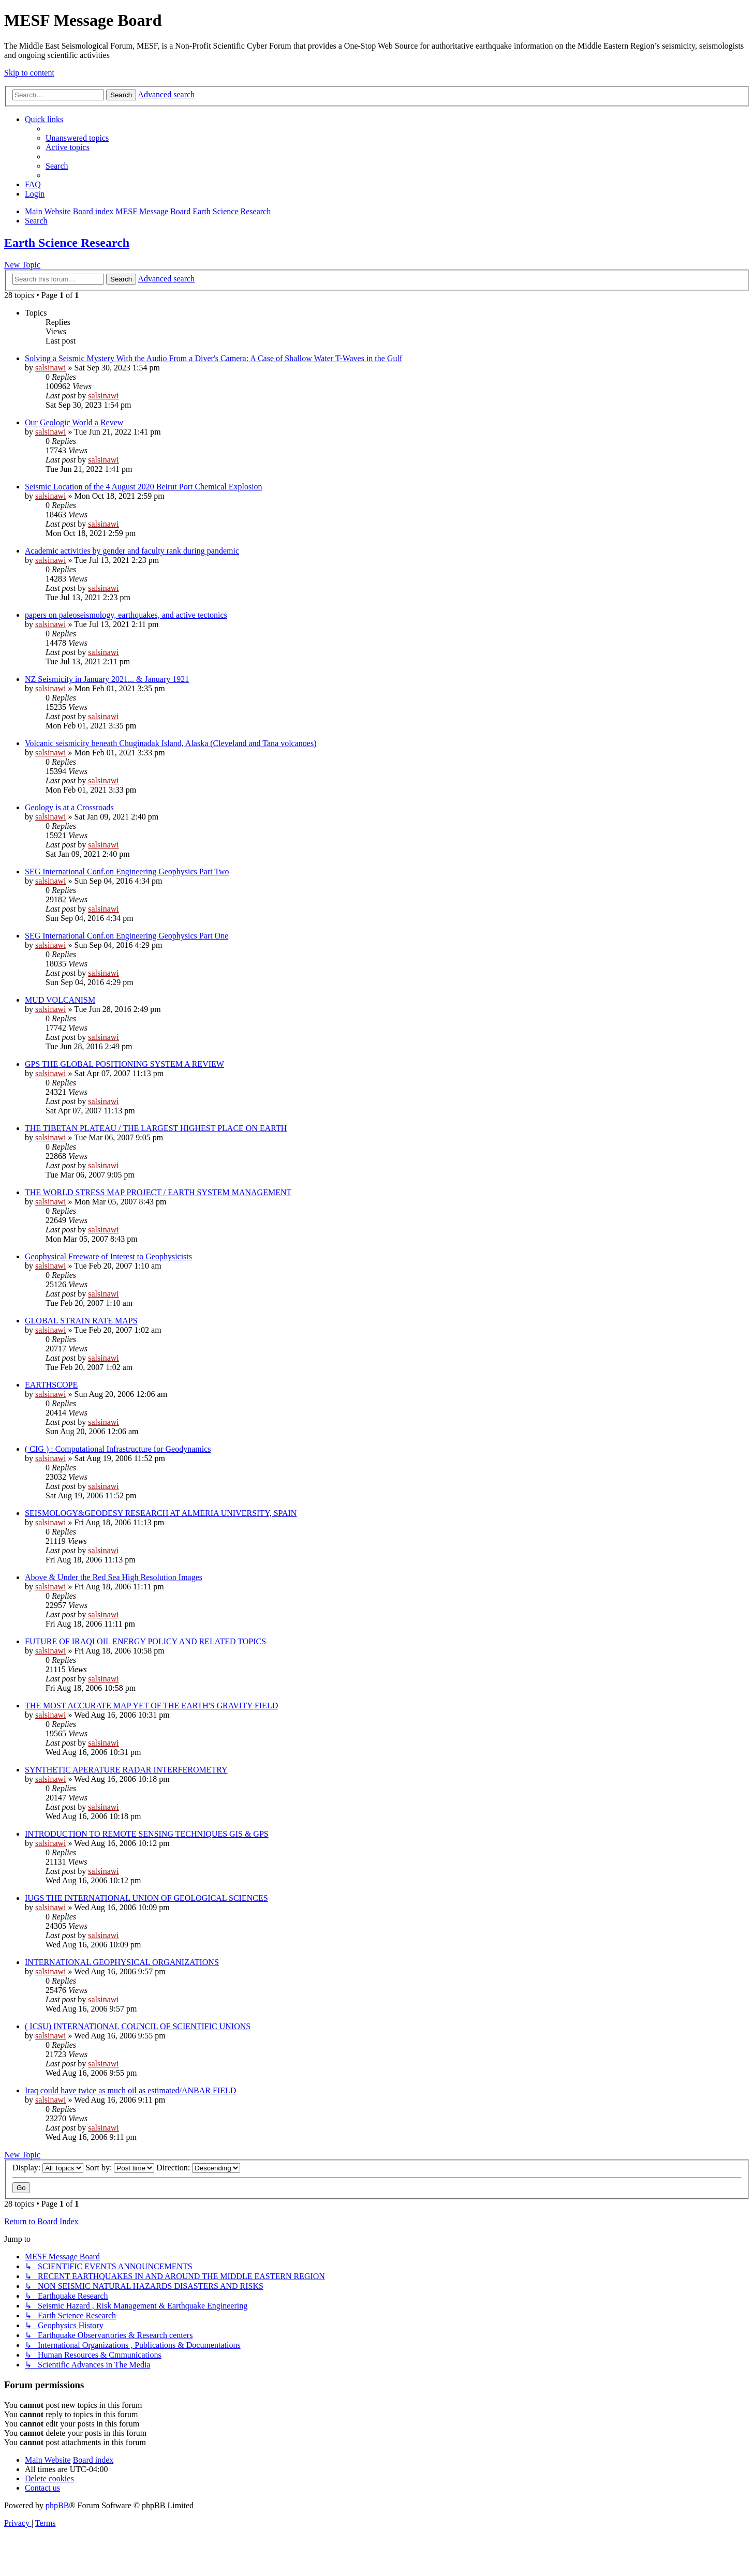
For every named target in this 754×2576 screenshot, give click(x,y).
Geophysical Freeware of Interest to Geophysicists (108, 1256)
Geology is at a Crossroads (69, 807)
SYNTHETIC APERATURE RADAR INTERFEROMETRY (126, 1769)
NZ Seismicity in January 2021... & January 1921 (107, 679)
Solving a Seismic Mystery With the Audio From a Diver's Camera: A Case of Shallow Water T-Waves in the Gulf (213, 358)
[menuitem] (77, 137)
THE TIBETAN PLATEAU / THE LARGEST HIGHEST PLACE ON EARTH (156, 1128)
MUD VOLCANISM (60, 999)
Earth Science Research (66, 242)
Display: (47, 2167)
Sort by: (119, 2167)
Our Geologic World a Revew (74, 422)
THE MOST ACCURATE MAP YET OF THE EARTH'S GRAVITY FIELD (151, 1705)
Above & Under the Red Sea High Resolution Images (113, 1577)
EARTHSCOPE (51, 1384)
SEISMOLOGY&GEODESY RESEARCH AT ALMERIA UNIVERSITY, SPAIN (161, 1513)
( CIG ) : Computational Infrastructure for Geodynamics (118, 1449)
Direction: (198, 2167)
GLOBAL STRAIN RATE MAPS (81, 1320)
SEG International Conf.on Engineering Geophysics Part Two (127, 871)
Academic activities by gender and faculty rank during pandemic (132, 550)
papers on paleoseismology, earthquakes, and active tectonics (126, 615)
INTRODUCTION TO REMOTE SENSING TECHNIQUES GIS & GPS (147, 1833)
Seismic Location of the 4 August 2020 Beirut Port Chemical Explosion (143, 486)
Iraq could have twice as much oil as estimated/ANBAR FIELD (130, 2090)
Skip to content (29, 72)
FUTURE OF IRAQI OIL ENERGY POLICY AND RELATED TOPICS (145, 1641)
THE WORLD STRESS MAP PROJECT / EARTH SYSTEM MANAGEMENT (158, 1192)
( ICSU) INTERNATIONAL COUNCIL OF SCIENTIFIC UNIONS (137, 2026)
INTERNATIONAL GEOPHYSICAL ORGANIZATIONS (122, 1962)
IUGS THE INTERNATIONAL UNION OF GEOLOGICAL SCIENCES (146, 1898)
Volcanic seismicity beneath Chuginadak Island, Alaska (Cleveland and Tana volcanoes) (170, 743)
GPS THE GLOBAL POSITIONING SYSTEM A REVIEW (124, 1064)
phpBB (57, 2505)
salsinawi (50, 367)
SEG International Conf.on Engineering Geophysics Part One (126, 935)
